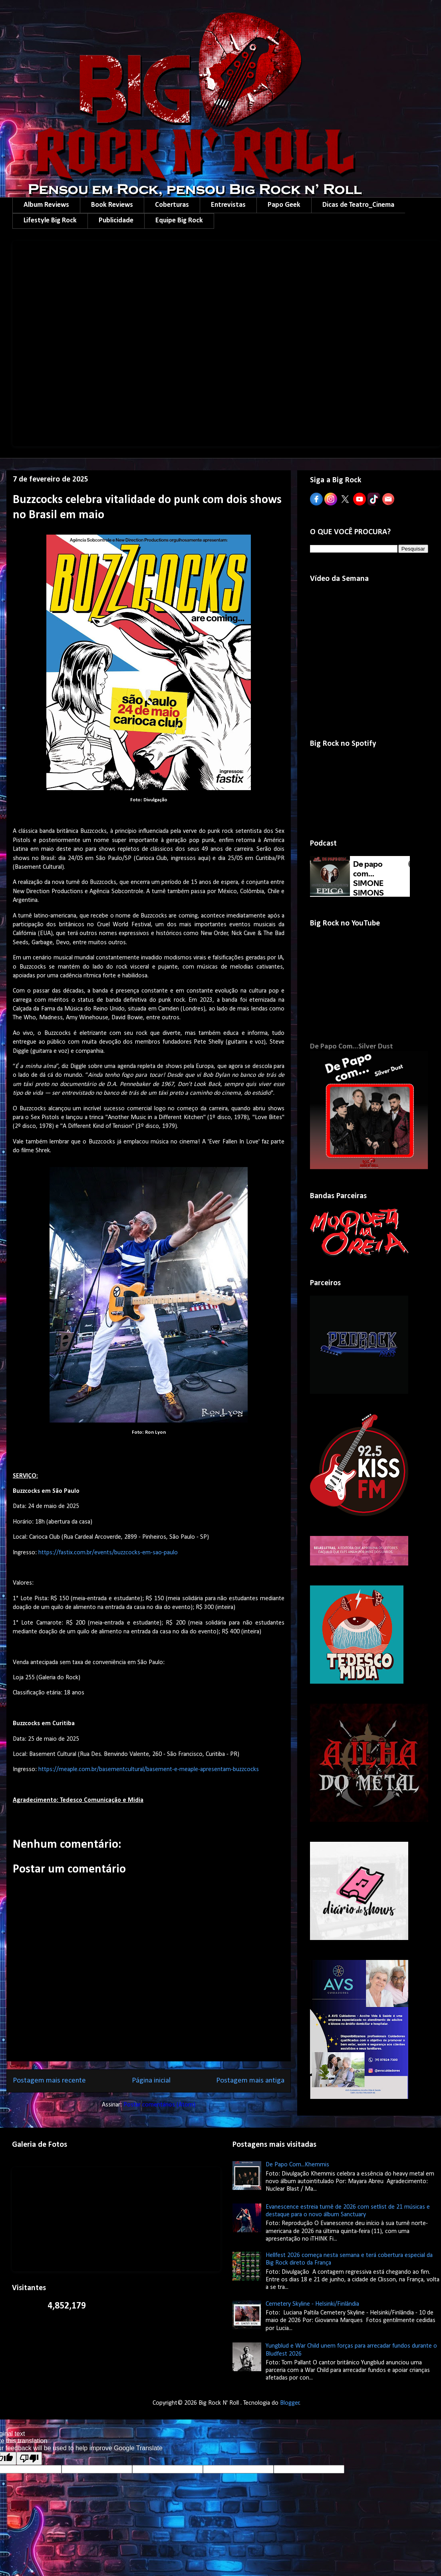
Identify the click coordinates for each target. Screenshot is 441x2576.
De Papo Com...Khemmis (297, 2165)
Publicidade (116, 220)
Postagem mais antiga (250, 2081)
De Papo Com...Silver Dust (351, 1046)
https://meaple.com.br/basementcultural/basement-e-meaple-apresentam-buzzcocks (148, 1769)
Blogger (290, 2403)
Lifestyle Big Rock (50, 220)
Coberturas (172, 205)
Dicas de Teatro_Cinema (358, 205)
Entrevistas (228, 205)
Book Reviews (112, 205)
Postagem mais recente (49, 2081)
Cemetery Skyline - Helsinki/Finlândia (312, 2304)
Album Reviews (46, 205)
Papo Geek (284, 205)
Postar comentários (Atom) (159, 2105)
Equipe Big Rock (179, 220)
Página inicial (151, 2081)
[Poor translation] (29, 2458)
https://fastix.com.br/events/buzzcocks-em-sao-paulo (108, 1553)
